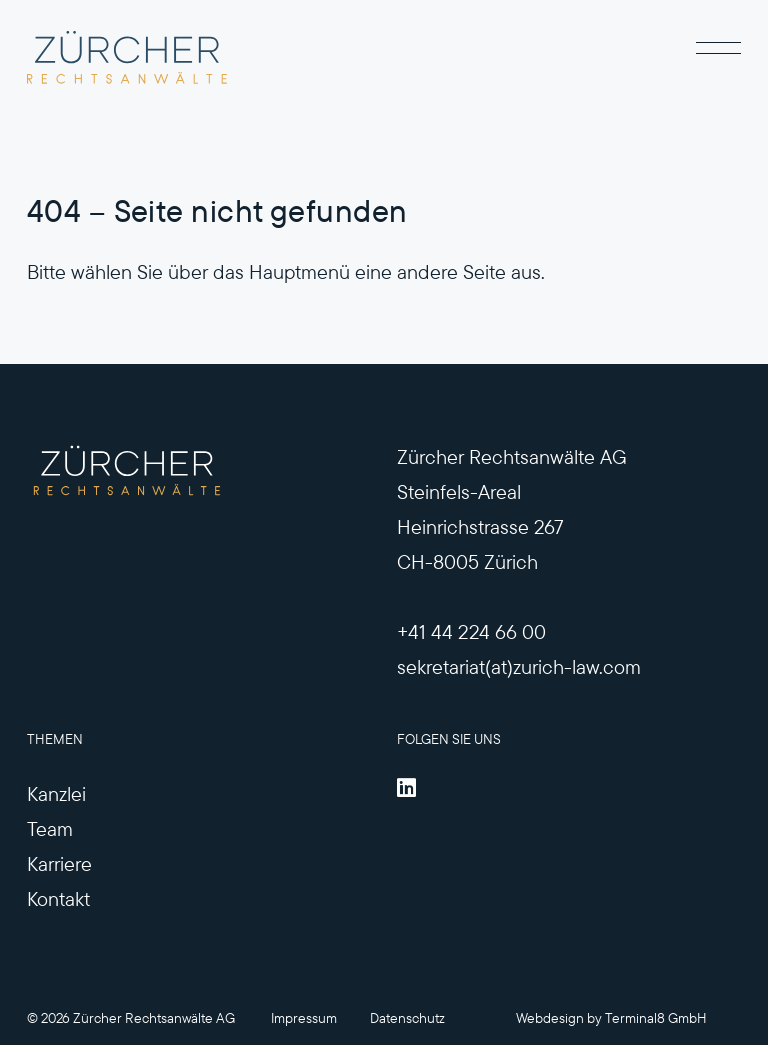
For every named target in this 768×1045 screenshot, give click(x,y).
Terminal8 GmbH (656, 1018)
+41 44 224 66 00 (471, 631)
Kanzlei (56, 793)
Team (50, 828)
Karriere (59, 863)
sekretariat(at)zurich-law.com (519, 666)
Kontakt (58, 898)
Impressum (304, 1018)
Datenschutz (407, 1018)
